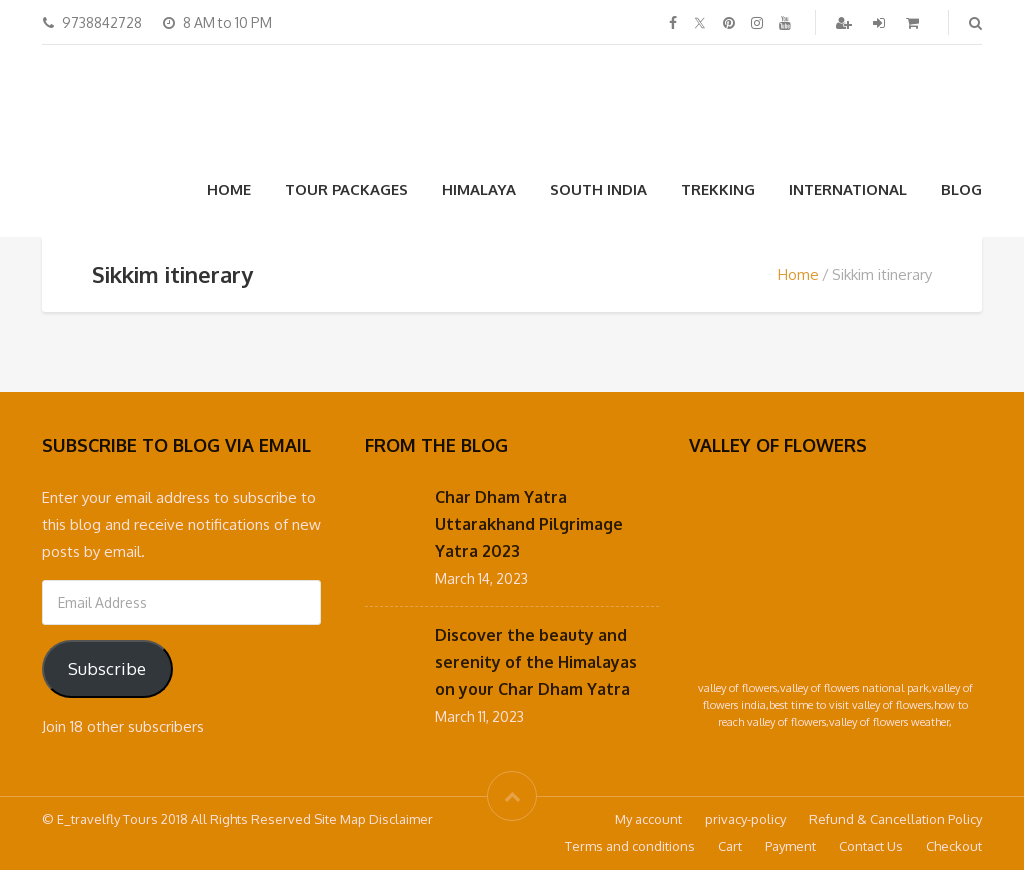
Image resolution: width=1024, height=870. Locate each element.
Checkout (954, 846)
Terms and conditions (630, 846)
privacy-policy (745, 819)
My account (648, 819)
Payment (790, 846)
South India (598, 189)
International (848, 189)
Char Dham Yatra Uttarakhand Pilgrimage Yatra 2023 (529, 524)
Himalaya (479, 189)
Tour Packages (346, 189)
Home (229, 189)
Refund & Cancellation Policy (895, 819)
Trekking (718, 189)
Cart (730, 846)
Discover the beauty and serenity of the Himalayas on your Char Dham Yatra (536, 662)
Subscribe (107, 668)
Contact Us (871, 846)
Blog (961, 189)
